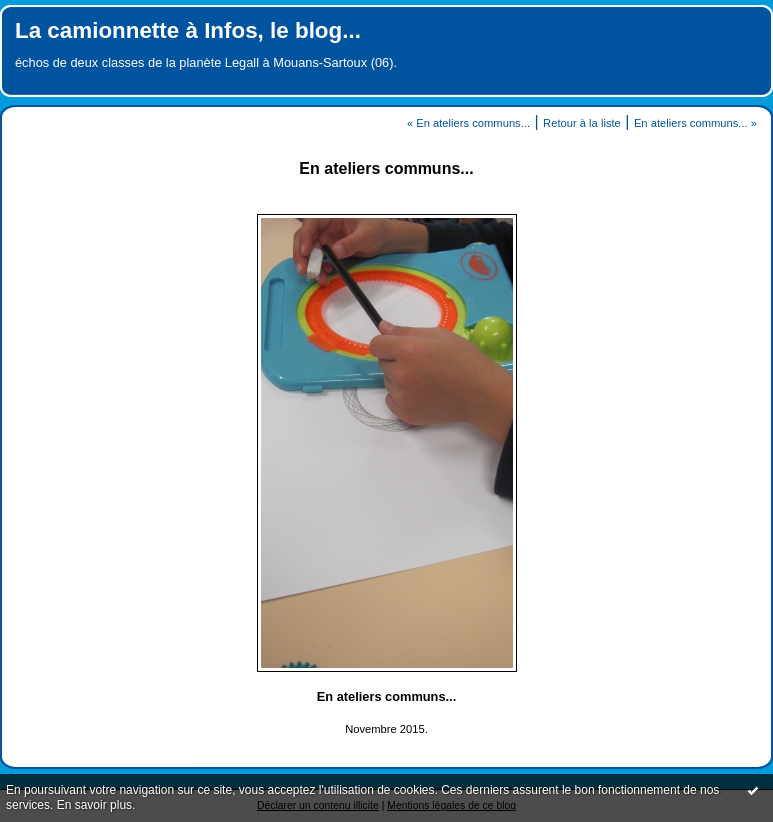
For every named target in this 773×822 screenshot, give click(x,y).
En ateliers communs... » (695, 123)
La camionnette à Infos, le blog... (188, 30)
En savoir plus (94, 805)
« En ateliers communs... (468, 123)
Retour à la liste (582, 123)
